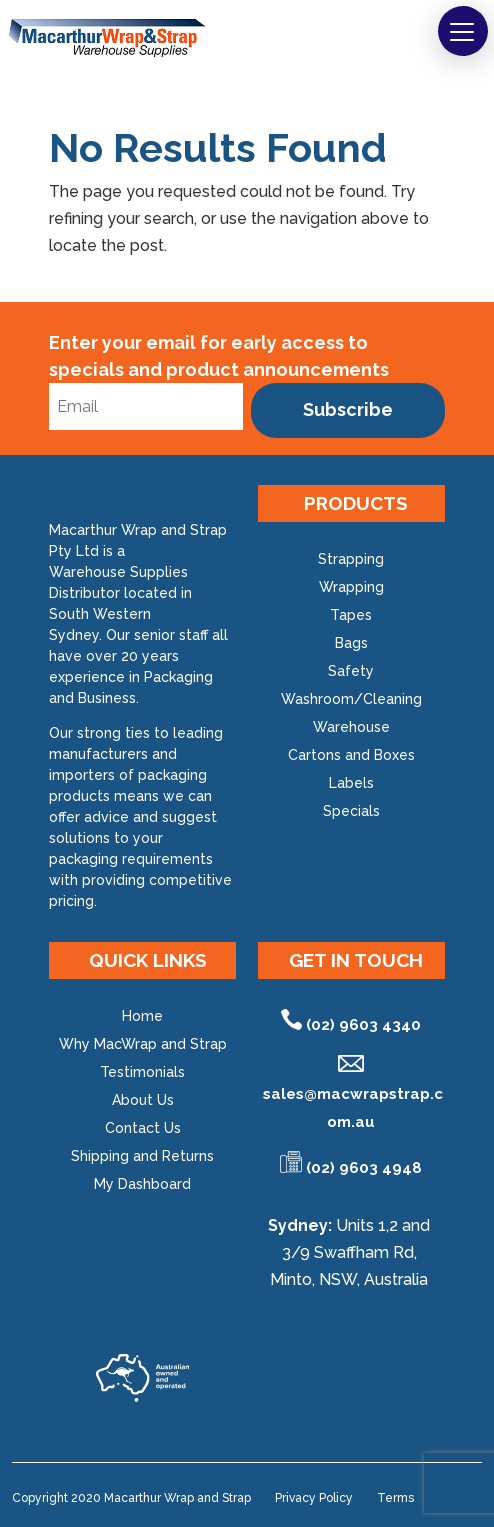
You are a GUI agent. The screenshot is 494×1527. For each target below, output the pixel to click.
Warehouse (351, 727)
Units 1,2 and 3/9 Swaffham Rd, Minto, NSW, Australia (350, 1252)
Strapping (351, 559)
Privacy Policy (314, 1498)
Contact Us (143, 1128)
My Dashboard (142, 1184)
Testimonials (142, 1072)
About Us (143, 1100)
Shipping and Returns (142, 1156)
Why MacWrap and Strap (143, 1044)
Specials (351, 811)
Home (142, 1016)
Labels (351, 783)
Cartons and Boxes (351, 755)
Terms (395, 1498)
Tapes (351, 615)
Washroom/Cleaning (351, 699)
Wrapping (351, 587)
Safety (351, 671)
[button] (463, 31)
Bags (351, 643)
